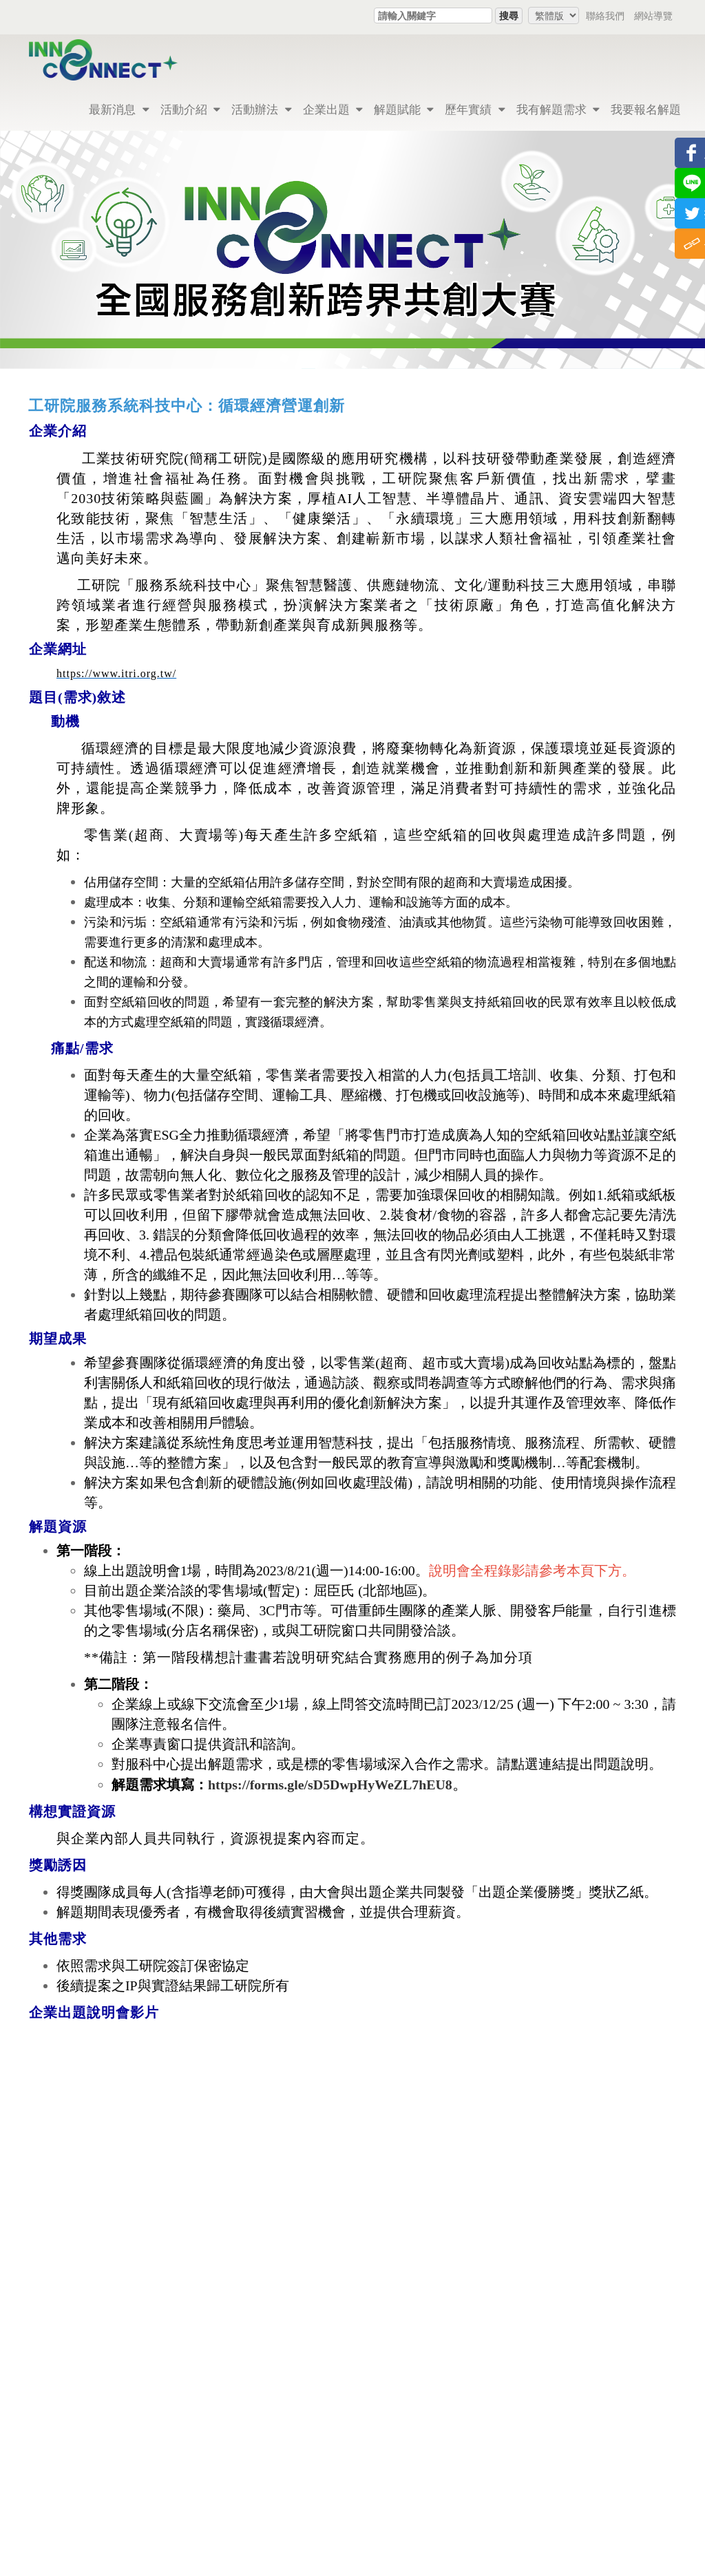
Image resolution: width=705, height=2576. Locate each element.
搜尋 (508, 15)
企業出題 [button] (333, 109)
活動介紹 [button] (190, 109)
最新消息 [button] (119, 109)
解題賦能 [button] (404, 109)
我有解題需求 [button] (558, 109)
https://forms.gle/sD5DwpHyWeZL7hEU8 (330, 1784)
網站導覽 (653, 15)
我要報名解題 (646, 109)
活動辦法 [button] (261, 109)
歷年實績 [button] (475, 109)
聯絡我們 (605, 15)
